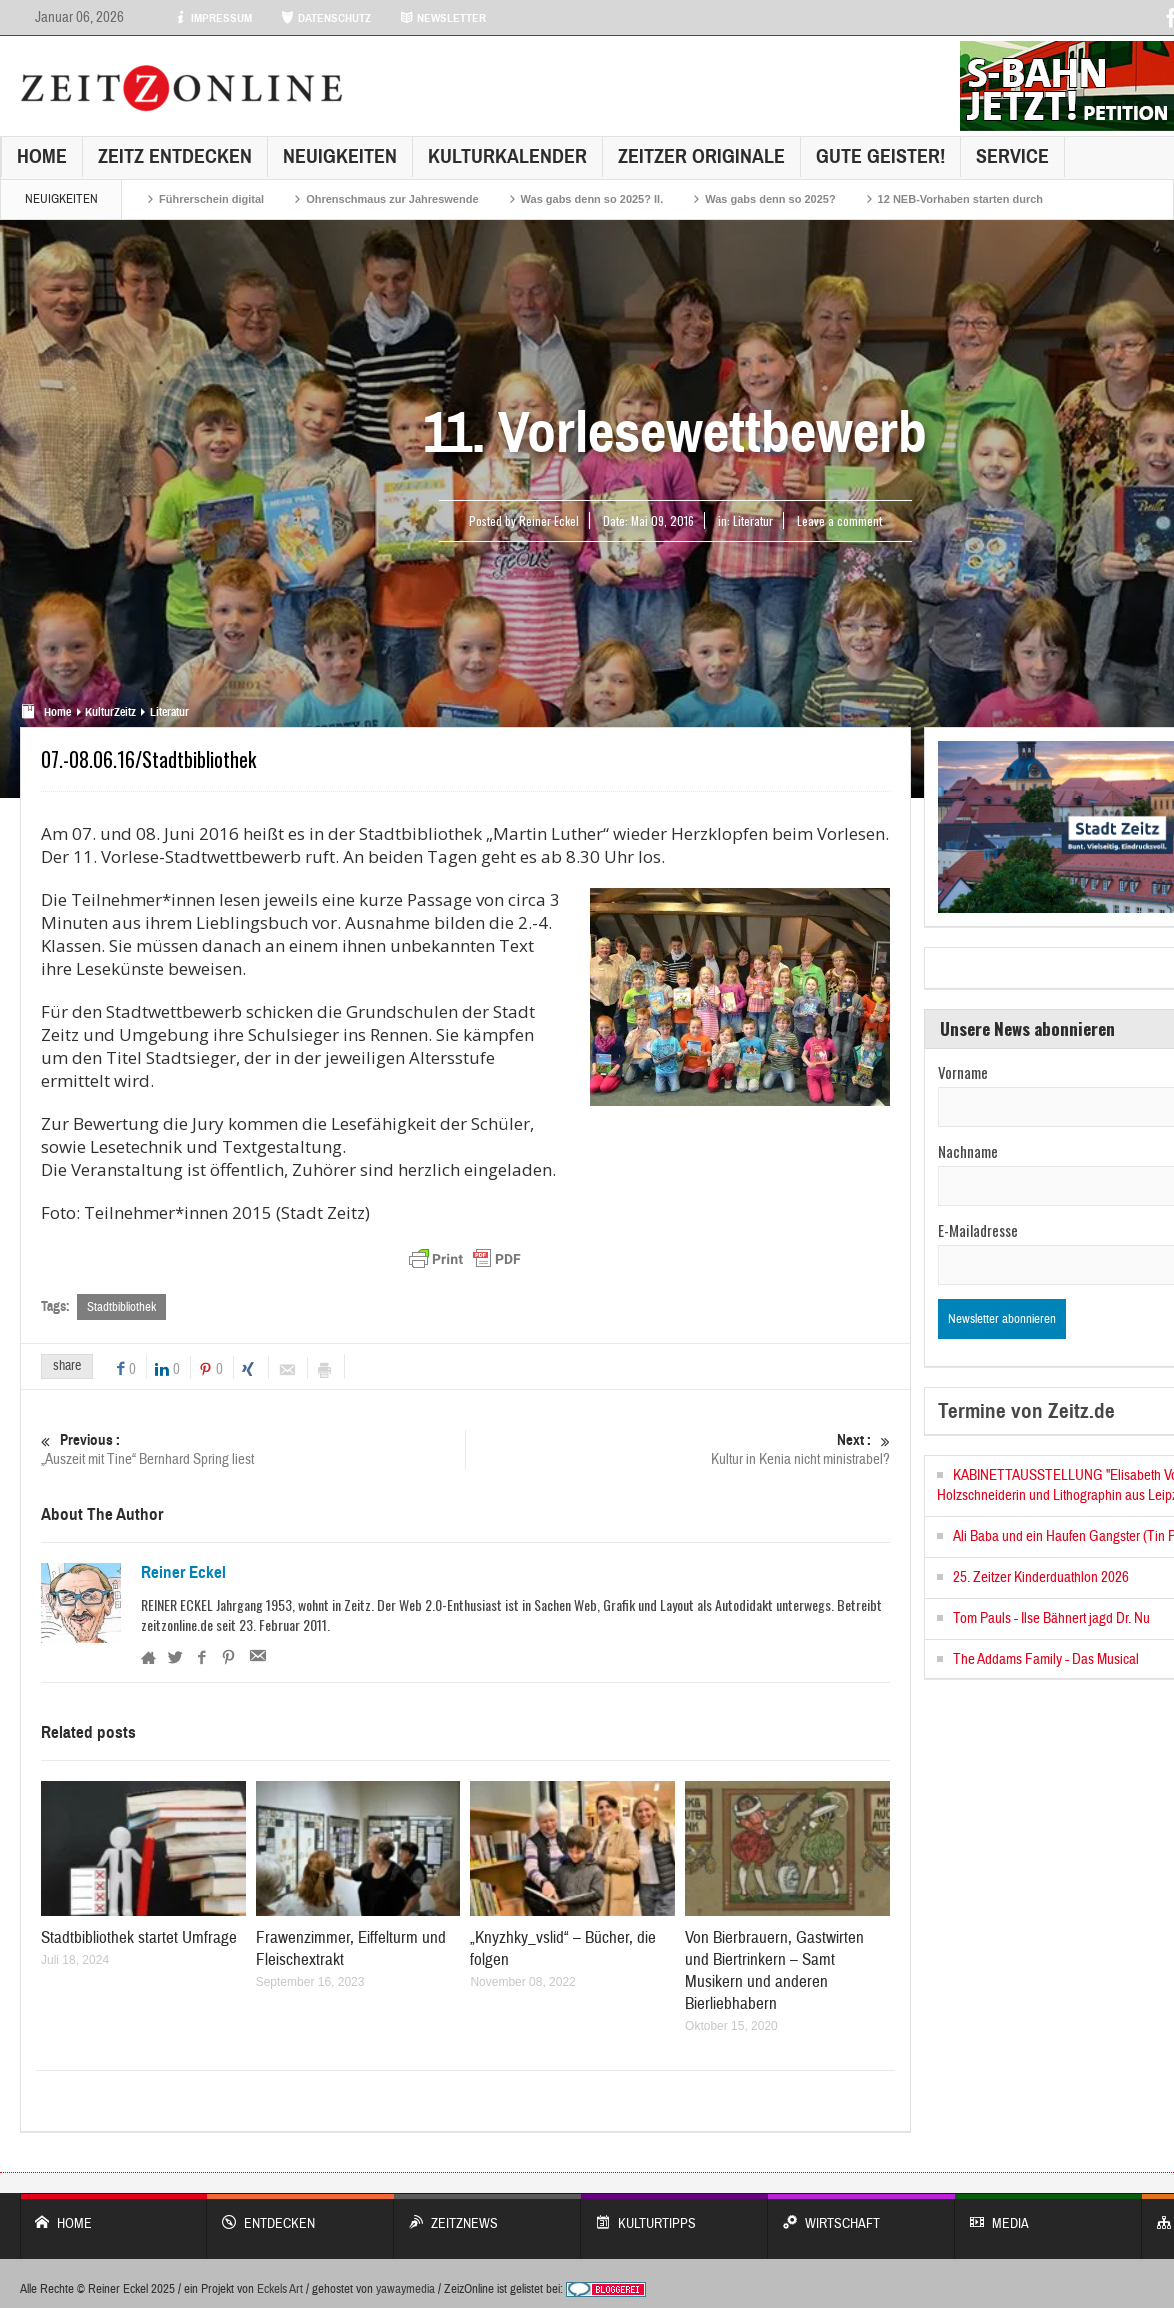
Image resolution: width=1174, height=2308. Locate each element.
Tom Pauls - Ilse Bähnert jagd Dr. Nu (1051, 1618)
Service (1012, 156)
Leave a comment (839, 520)
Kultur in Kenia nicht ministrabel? (678, 1449)
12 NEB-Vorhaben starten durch (960, 199)
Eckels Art (280, 2289)
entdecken (300, 2213)
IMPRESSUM (213, 18)
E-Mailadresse (978, 1230)
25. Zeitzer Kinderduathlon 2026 (1041, 1577)
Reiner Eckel (183, 1573)
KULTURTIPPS (674, 2213)
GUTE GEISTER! (880, 156)
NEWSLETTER (443, 18)
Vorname (963, 1072)
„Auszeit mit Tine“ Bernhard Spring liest (253, 1449)
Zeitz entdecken (175, 156)
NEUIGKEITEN (340, 156)
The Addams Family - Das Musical (1046, 1659)
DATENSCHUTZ (326, 18)
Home (42, 156)
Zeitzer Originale (701, 156)
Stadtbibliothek (121, 1307)
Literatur (753, 520)
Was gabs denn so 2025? (770, 199)
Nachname (968, 1151)
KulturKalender (507, 156)
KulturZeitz (110, 712)
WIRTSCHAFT (861, 2213)
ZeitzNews (487, 2213)
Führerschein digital (211, 199)
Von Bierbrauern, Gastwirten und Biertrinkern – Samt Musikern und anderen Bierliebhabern (774, 1970)
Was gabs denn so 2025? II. (592, 199)
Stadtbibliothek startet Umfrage (139, 1937)
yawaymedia (405, 2289)
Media (1048, 2213)
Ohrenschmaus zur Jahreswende (392, 199)
